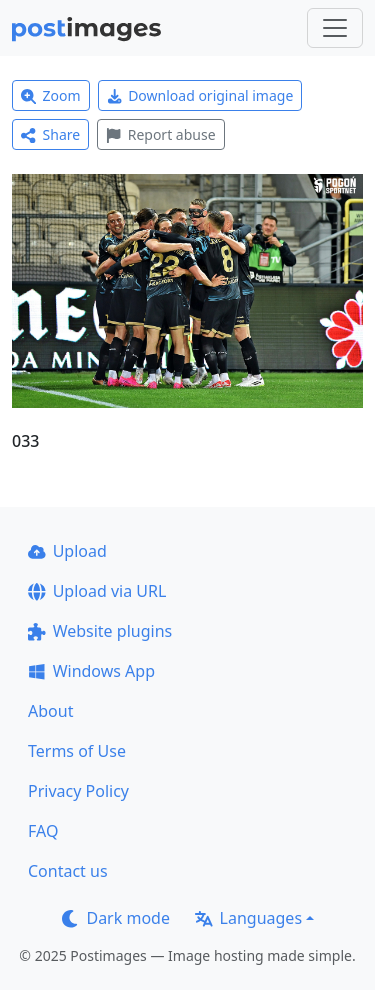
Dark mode (116, 918)
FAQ (43, 831)
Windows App (91, 671)
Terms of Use (77, 751)
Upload (67, 551)
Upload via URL (97, 591)
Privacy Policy (78, 791)
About (50, 711)
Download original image (200, 95)
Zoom (51, 95)
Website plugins (100, 631)
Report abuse (160, 134)
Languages (248, 918)
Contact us (68, 871)
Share (50, 134)
